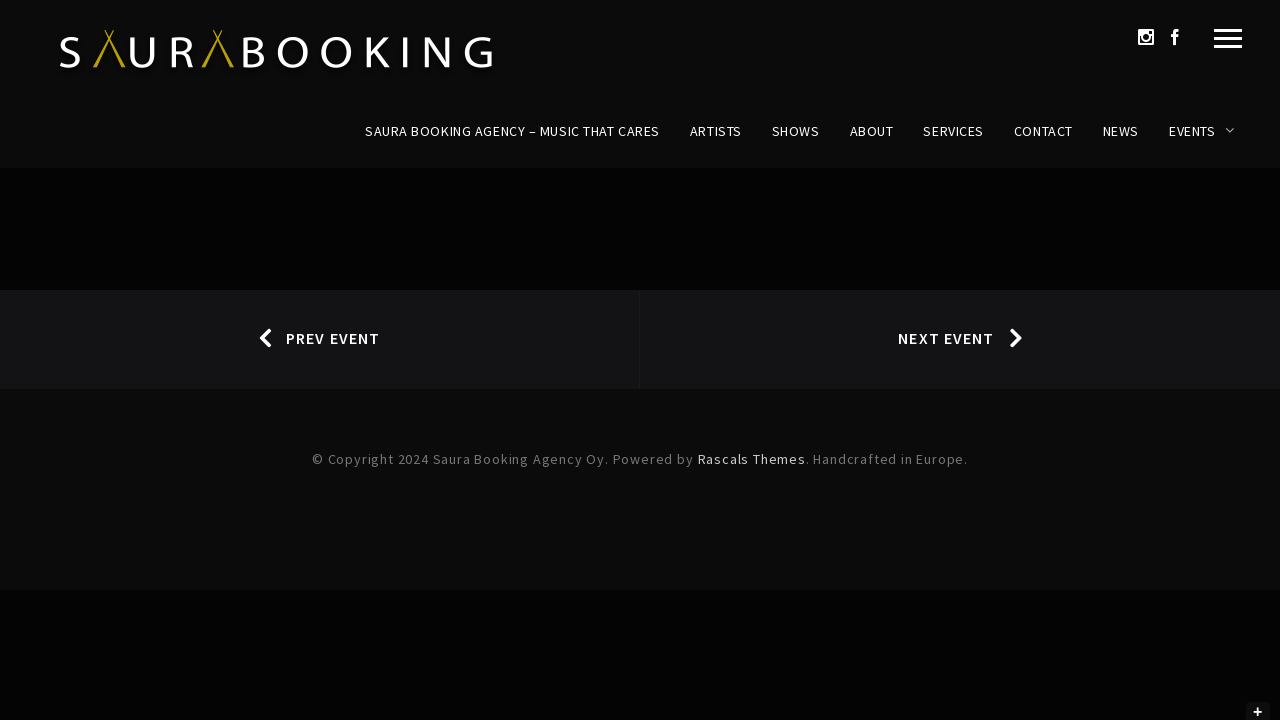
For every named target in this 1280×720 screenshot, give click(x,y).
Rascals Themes (752, 459)
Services (953, 131)
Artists (716, 131)
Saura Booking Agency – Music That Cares (512, 131)
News (1121, 131)
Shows (796, 131)
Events (1192, 131)
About (872, 131)
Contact (1043, 131)
